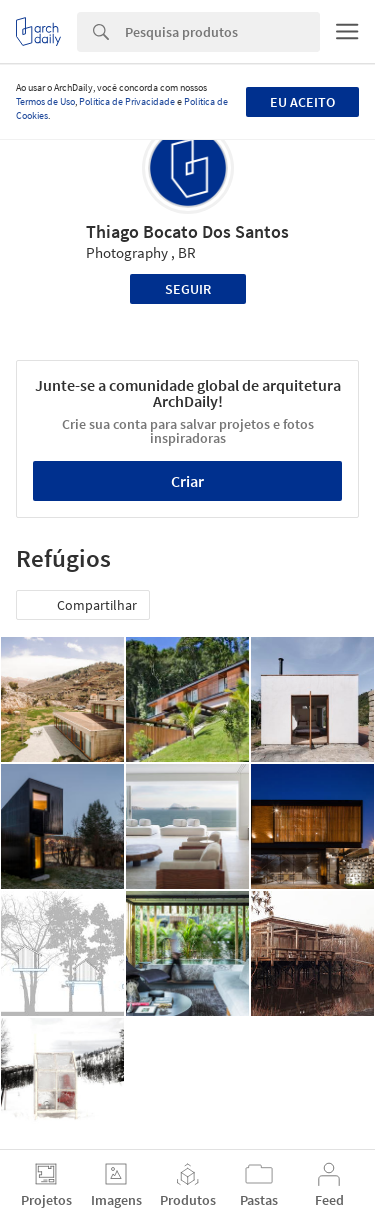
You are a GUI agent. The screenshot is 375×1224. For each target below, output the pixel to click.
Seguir (188, 289)
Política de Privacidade (127, 101)
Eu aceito (302, 102)
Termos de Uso (45, 101)
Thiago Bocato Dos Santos (187, 231)
